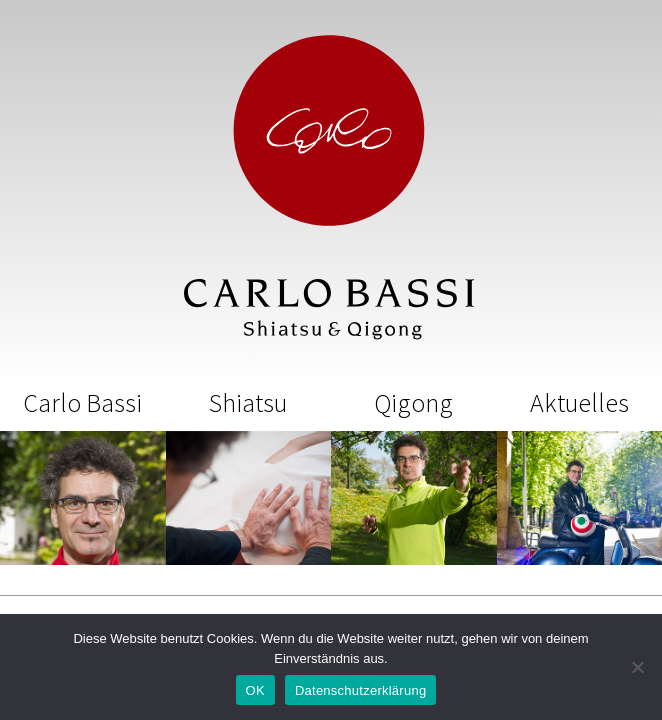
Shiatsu (248, 402)
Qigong (413, 402)
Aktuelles (579, 402)
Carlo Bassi (82, 402)
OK (255, 690)
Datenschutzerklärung (360, 690)
